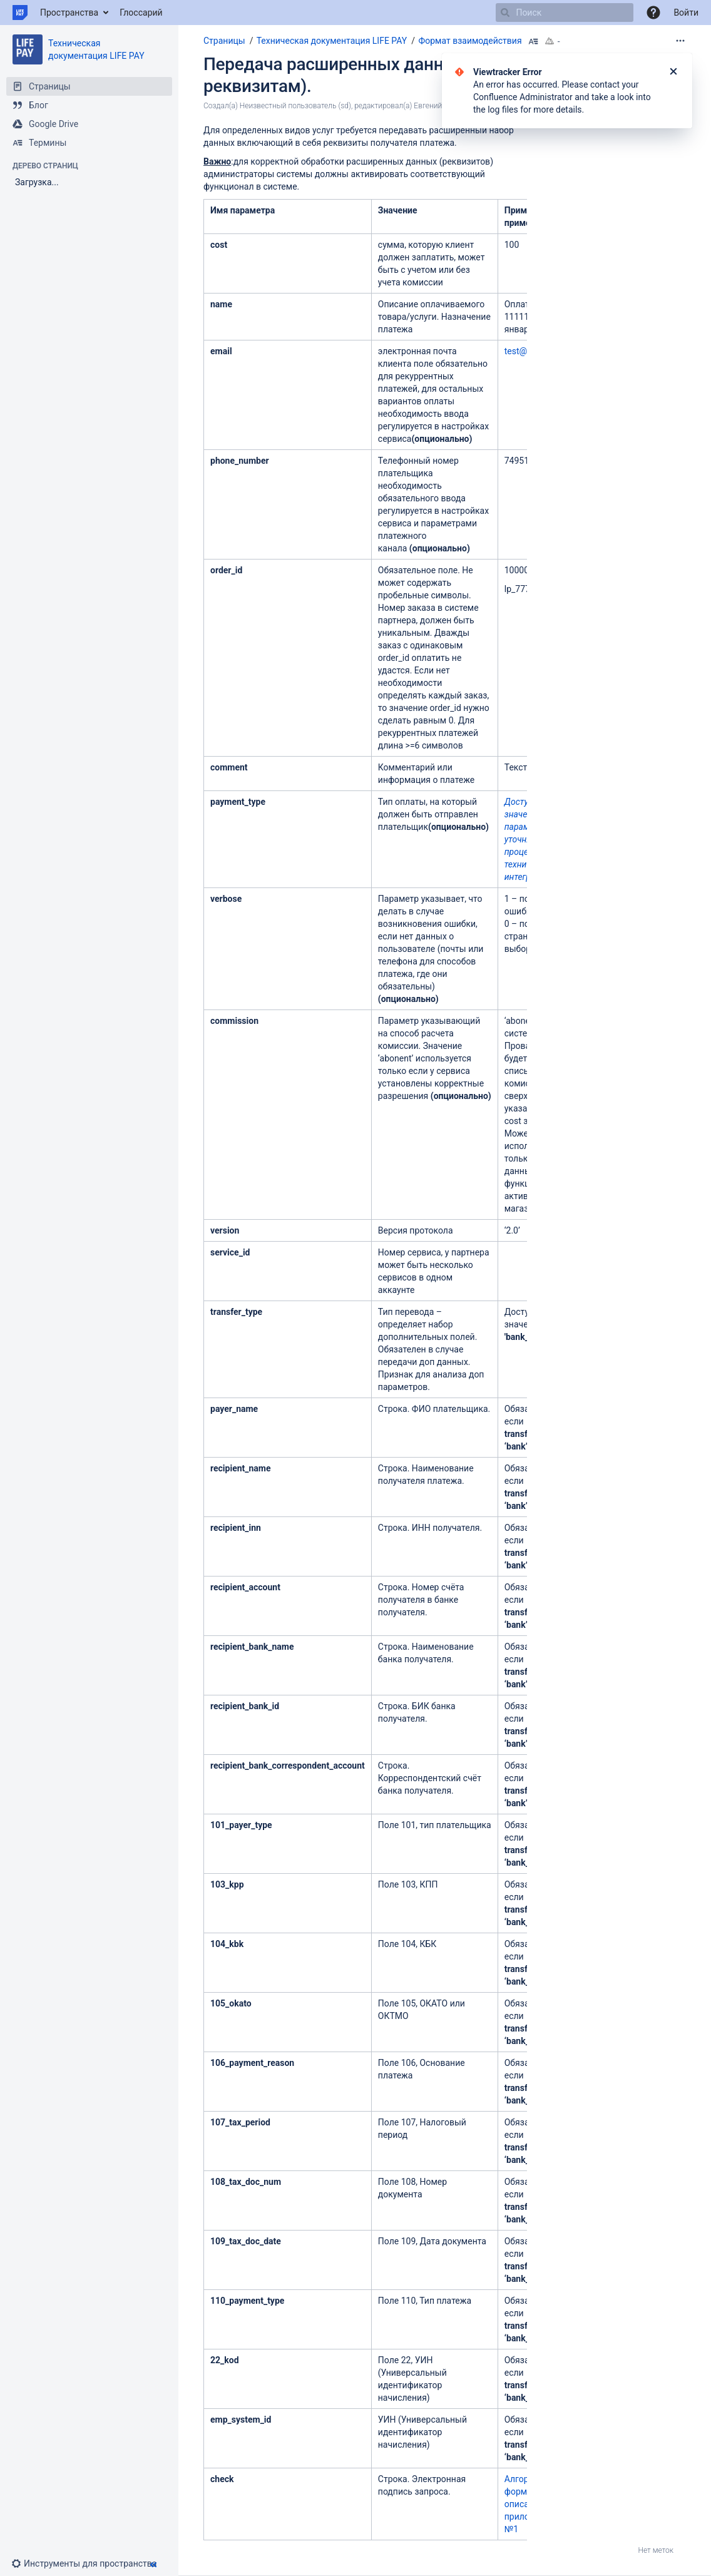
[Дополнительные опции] (680, 40)
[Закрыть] (673, 72)
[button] (653, 12)
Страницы (224, 41)
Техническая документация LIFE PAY (332, 41)
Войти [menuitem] (685, 13)
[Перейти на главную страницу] (20, 12)
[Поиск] (505, 13)
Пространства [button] (69, 13)
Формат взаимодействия (469, 41)
